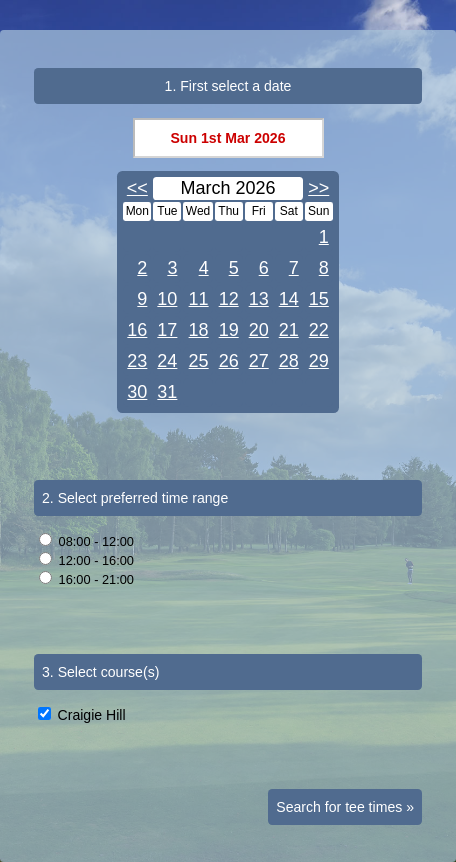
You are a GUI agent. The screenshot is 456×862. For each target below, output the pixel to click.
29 (319, 361)
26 (229, 361)
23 (137, 361)
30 (137, 392)
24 (167, 361)
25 (199, 361)
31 (167, 392)
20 (259, 330)
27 (259, 361)
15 (319, 299)
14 (289, 299)
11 (199, 299)
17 (167, 330)
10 (167, 299)
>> (318, 188)
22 (319, 330)
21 (289, 330)
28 (289, 361)
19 (229, 330)
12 (229, 299)
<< (137, 188)
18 (199, 330)
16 (137, 330)
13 (259, 299)
